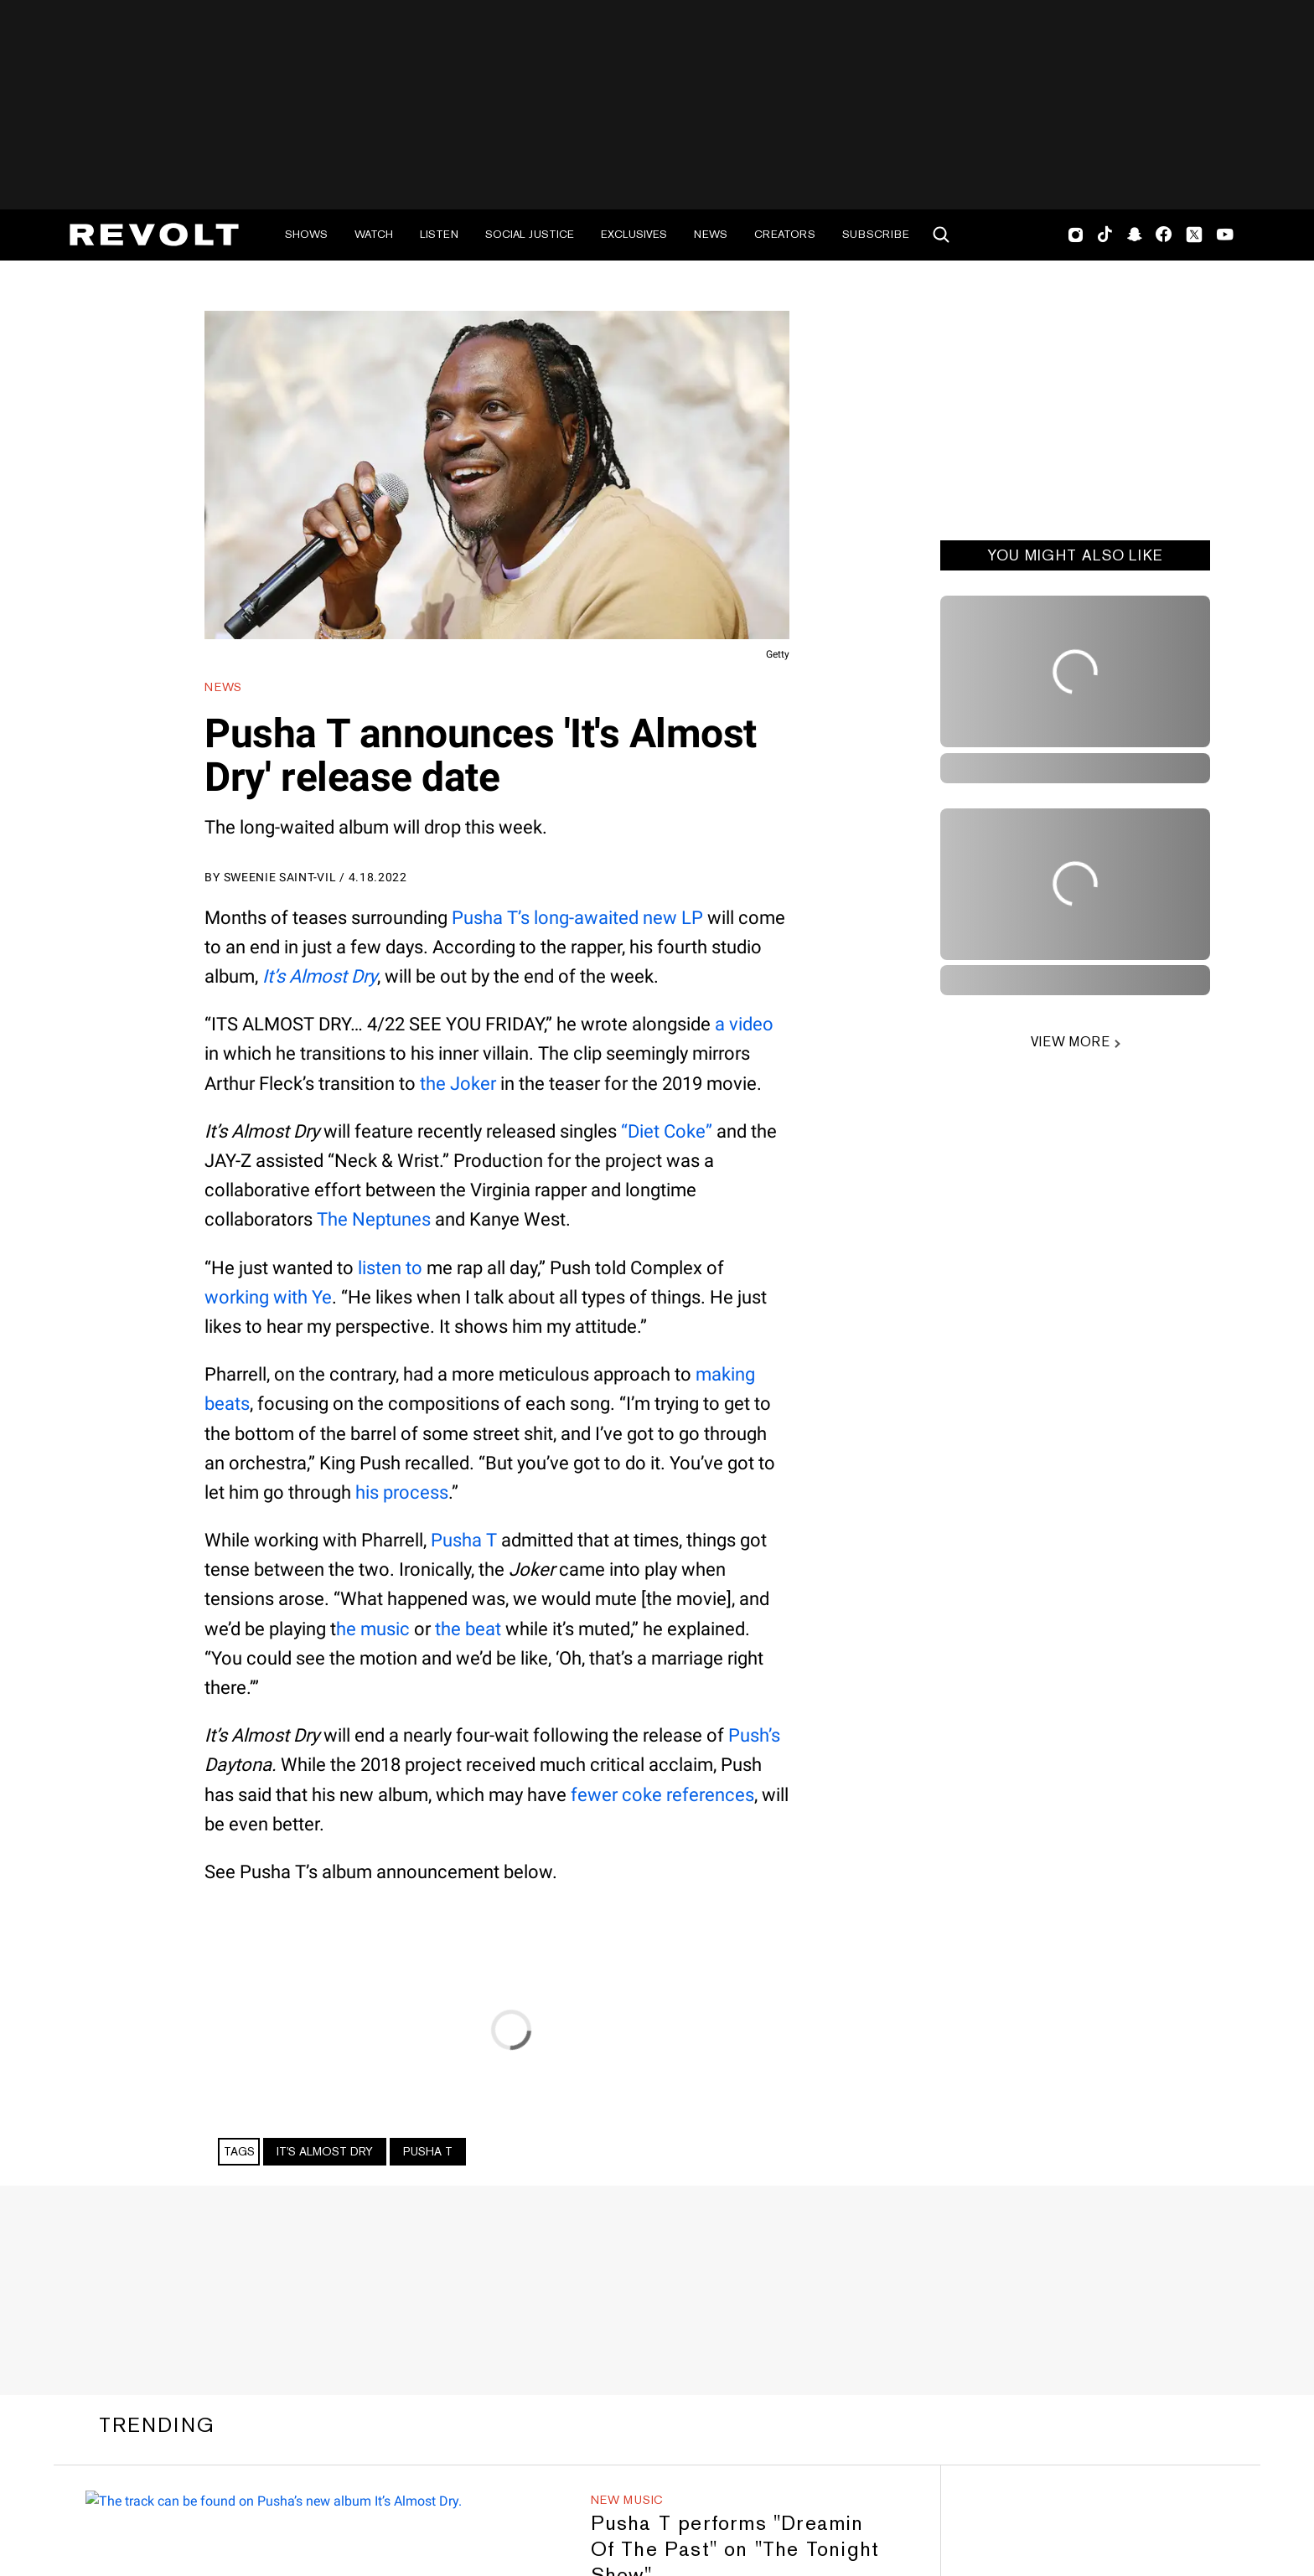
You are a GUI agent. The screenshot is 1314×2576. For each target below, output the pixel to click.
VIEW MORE (1070, 1042)
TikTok (1105, 234)
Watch (373, 234)
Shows (306, 234)
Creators (784, 234)
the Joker (458, 1083)
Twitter (1194, 234)
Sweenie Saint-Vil (280, 877)
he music (373, 1628)
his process (401, 1492)
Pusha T (464, 1540)
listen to (390, 1267)
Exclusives (634, 234)
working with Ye (268, 1297)
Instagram (1076, 234)
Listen (439, 234)
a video (744, 1024)
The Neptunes (374, 1219)
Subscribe (875, 234)
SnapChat (1134, 234)
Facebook (1164, 234)
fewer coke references (662, 1794)
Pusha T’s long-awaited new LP (577, 917)
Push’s (754, 1735)
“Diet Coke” (666, 1131)
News (710, 234)
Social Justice (529, 234)
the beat (468, 1628)
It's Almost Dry (325, 2151)
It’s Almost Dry (319, 976)
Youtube (1225, 236)
